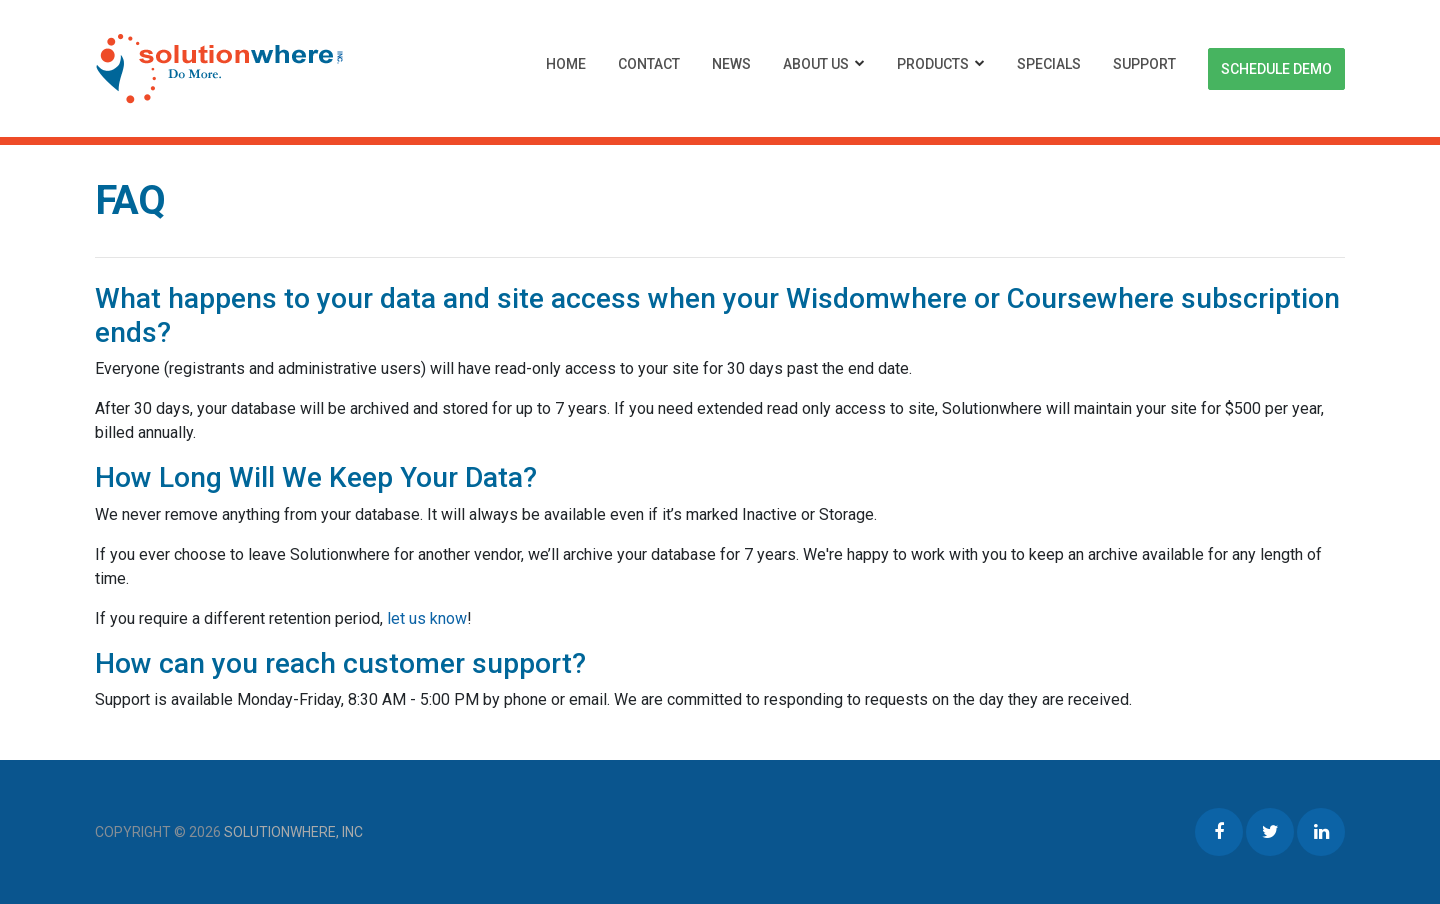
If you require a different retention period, (241, 618)
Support (1144, 64)
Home (566, 64)
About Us (816, 64)
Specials (1049, 64)
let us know (427, 618)
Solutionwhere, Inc (293, 832)
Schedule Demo (1276, 69)
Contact (649, 64)
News (731, 64)
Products (933, 64)
